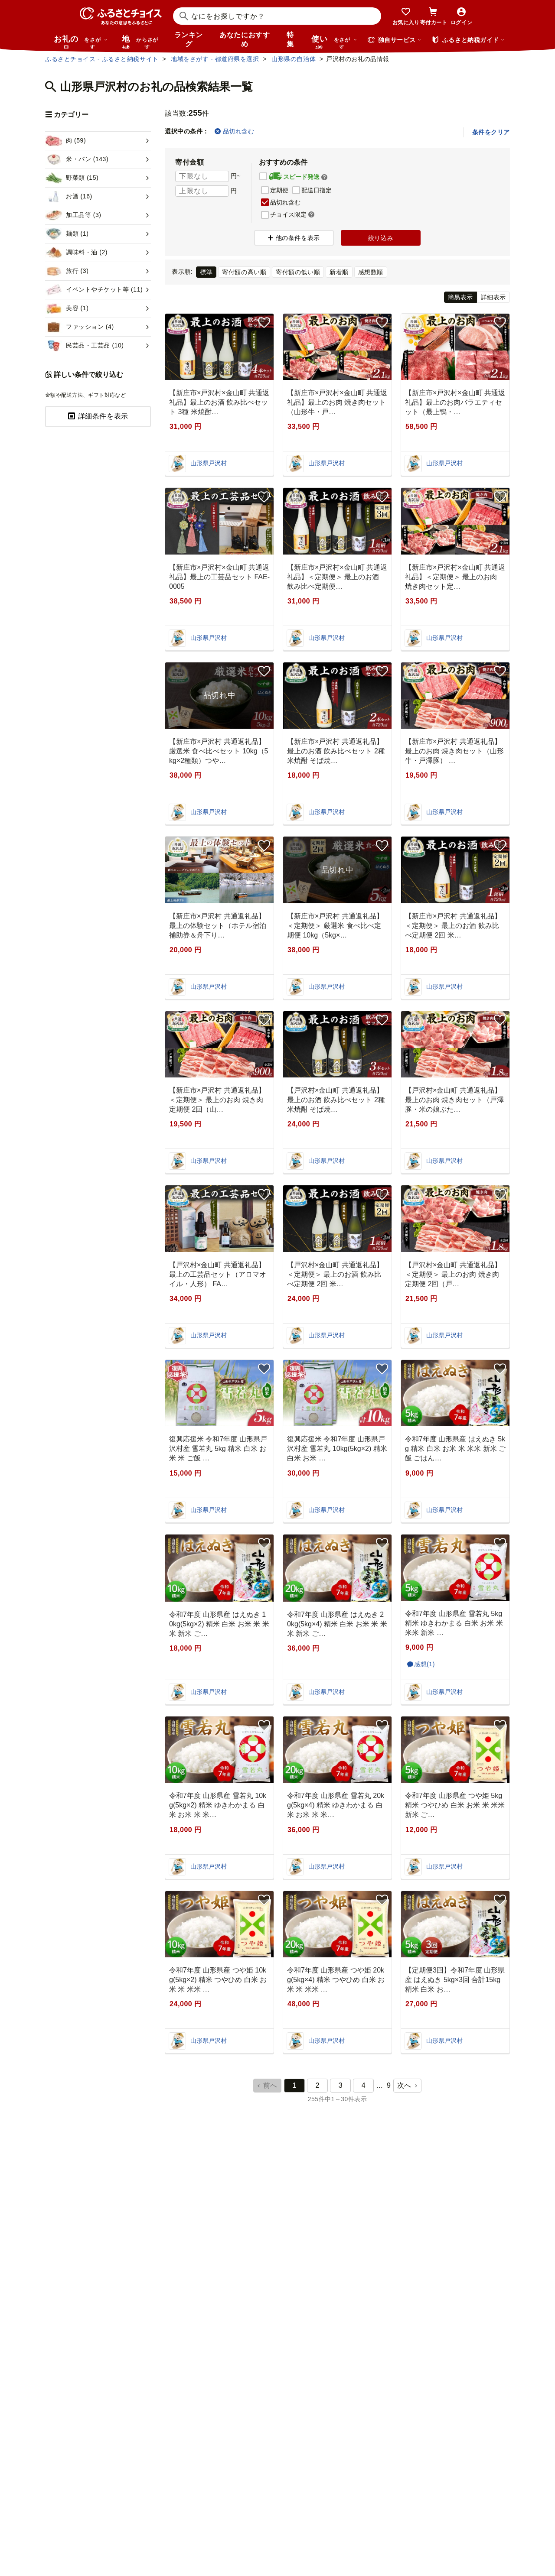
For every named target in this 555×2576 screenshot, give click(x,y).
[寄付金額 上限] (202, 191)
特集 (290, 39)
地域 (141, 42)
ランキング (188, 39)
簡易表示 (460, 297)
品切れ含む (234, 131)
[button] (324, 177)
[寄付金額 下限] (202, 176)
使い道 (334, 42)
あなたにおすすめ (244, 39)
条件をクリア (491, 132)
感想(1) (424, 1664)
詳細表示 (493, 297)
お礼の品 (81, 42)
